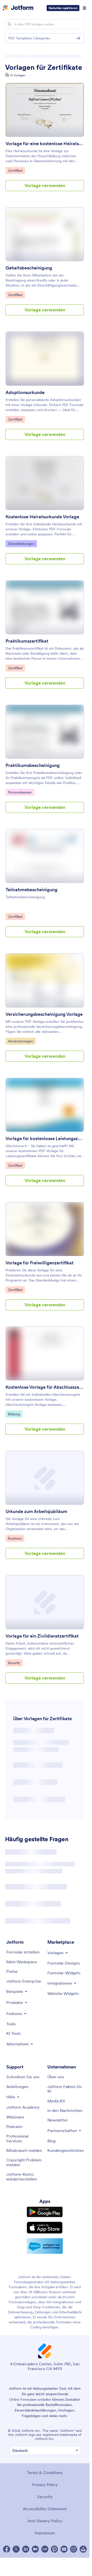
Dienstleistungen (21, 543)
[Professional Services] (24, 2138)
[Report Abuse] (24, 2150)
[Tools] (11, 2024)
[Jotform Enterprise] (23, 1981)
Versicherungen (20, 1040)
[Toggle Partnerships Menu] (64, 2130)
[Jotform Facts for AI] (65, 2089)
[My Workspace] (21, 1962)
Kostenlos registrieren (63, 8)
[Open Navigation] (84, 8)
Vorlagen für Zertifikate (43, 67)
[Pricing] (12, 1971)
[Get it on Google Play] (45, 2212)
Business (16, 1538)
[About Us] (55, 2077)
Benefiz (15, 1662)
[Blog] (51, 2141)
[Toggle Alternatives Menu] (20, 2043)
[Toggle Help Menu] (13, 2096)
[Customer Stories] (65, 2150)
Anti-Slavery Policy (44, 2520)
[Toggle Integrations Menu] (62, 1983)
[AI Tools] (13, 2033)
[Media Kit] (56, 2101)
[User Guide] (17, 2086)
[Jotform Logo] (18, 8)
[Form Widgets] (63, 1973)
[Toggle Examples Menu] (17, 1991)
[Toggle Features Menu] (16, 2013)
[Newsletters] (57, 2120)
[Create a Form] (23, 1952)
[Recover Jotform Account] (24, 2176)
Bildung (15, 1413)
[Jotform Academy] (23, 2107)
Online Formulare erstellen (30, 2399)
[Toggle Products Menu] (17, 2002)
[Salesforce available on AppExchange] (45, 2246)
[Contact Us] (22, 2077)
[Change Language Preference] (45, 2450)
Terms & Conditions (45, 2472)
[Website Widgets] (63, 1993)
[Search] (9, 24)
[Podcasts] (14, 2126)
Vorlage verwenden (44, 185)
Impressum (45, 2532)
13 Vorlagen (17, 75)
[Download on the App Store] (45, 2228)
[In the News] (64, 2110)
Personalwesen (20, 792)
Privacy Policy (45, 2484)
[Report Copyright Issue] (24, 2162)
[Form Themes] (63, 1963)
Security (45, 2496)
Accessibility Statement (45, 2508)
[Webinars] (15, 2117)
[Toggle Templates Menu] (58, 1952)
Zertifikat (16, 170)
